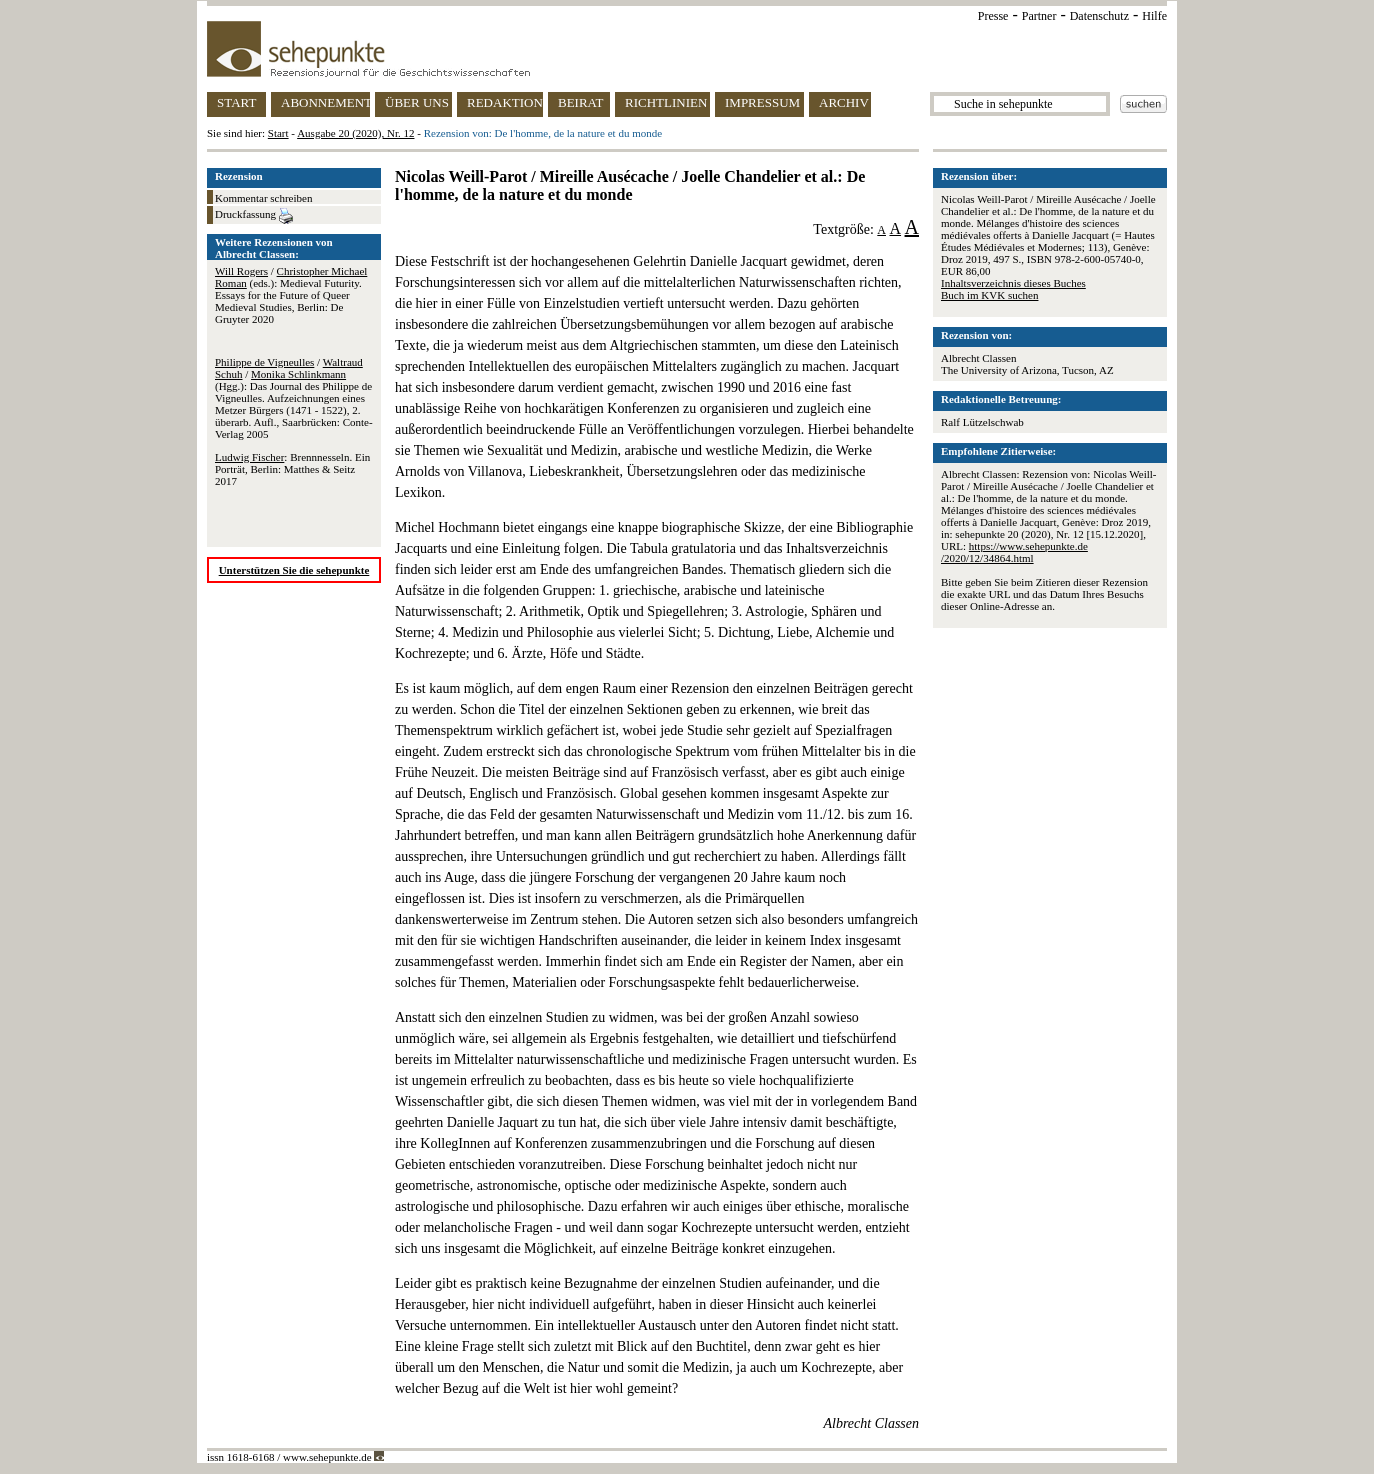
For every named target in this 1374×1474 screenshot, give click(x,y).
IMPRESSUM (762, 102)
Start (278, 133)
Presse (993, 16)
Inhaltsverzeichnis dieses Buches (1013, 283)
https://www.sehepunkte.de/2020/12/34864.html (1014, 552)
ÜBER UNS (417, 102)
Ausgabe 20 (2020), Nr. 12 (355, 133)
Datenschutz (1099, 16)
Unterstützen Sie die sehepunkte (294, 570)
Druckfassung (254, 216)
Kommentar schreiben (263, 198)
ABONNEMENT (325, 102)
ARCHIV (844, 102)
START (236, 102)
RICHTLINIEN (666, 102)
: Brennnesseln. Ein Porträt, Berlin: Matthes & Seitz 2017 (292, 469)
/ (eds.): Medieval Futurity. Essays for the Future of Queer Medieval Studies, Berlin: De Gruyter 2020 (291, 295)
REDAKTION (505, 102)
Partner (1039, 16)
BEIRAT (581, 102)
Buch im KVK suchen (989, 295)
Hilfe (1154, 16)
